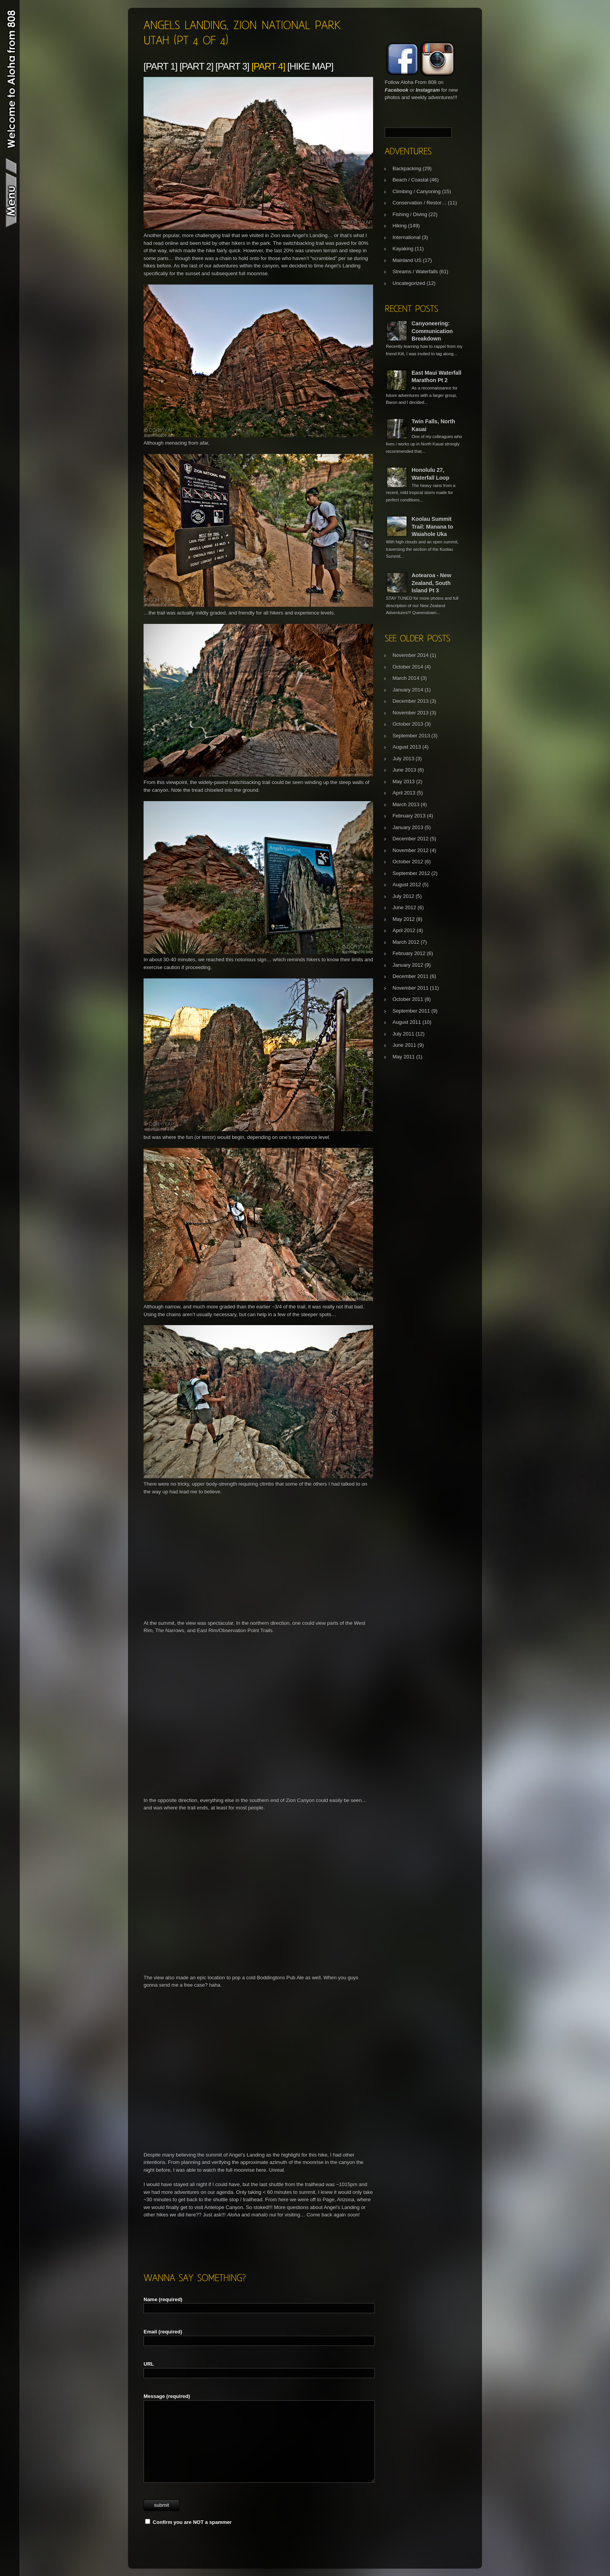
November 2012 (411, 850)
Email (163, 2332)
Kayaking (403, 248)
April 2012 (404, 930)
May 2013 (404, 781)
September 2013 (411, 736)
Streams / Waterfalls (415, 271)
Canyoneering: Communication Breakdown (432, 331)
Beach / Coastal (410, 180)
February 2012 (409, 953)
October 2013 (408, 724)
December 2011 (411, 976)
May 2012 (404, 919)
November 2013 (411, 713)
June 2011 (404, 1045)
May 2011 (404, 1057)
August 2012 (407, 884)
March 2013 (406, 804)
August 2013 (407, 747)
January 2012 (408, 965)
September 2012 (411, 873)
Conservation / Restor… (420, 203)
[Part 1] (160, 66)
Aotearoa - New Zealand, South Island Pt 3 (431, 583)
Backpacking (407, 168)
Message (167, 2396)
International (407, 237)
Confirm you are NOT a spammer (188, 2522)
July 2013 (403, 758)
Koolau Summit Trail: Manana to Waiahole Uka (432, 526)
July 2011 (403, 1034)
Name (163, 2299)
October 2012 (408, 861)
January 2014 (408, 690)
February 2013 (409, 816)
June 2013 (404, 770)
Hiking (400, 226)
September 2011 (411, 1011)
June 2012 (404, 907)
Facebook (396, 90)
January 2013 (408, 827)
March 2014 (406, 678)
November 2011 (411, 988)
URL (149, 2364)
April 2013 (404, 793)
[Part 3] (232, 66)
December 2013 (411, 701)
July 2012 (403, 896)
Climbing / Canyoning (417, 191)
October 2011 (408, 999)
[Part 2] (196, 66)
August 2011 (407, 1022)
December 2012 (411, 839)
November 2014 (411, 655)
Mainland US (407, 260)
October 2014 (408, 667)
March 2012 (406, 942)
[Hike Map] (310, 66)
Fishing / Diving (410, 214)
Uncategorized (409, 283)
